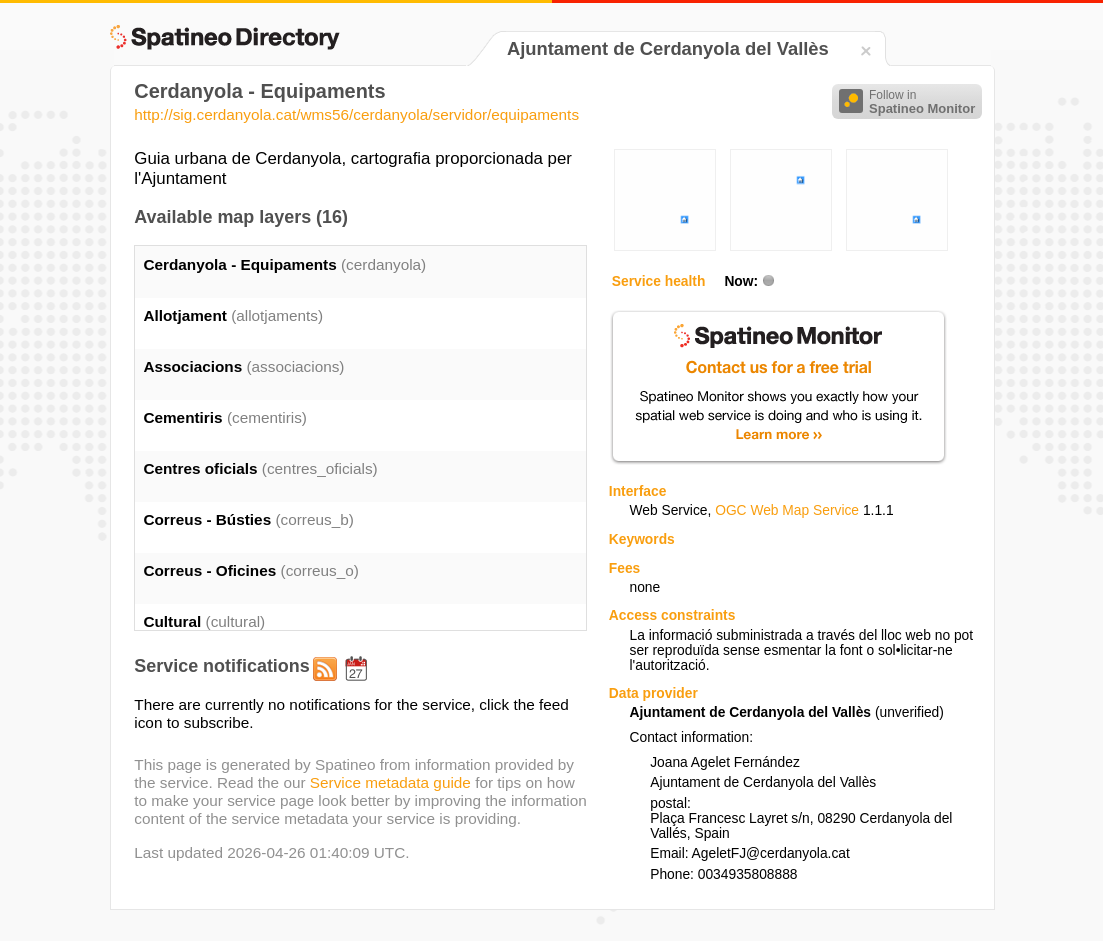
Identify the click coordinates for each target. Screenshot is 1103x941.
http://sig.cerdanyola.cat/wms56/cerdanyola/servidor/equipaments (356, 114)
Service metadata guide (390, 782)
